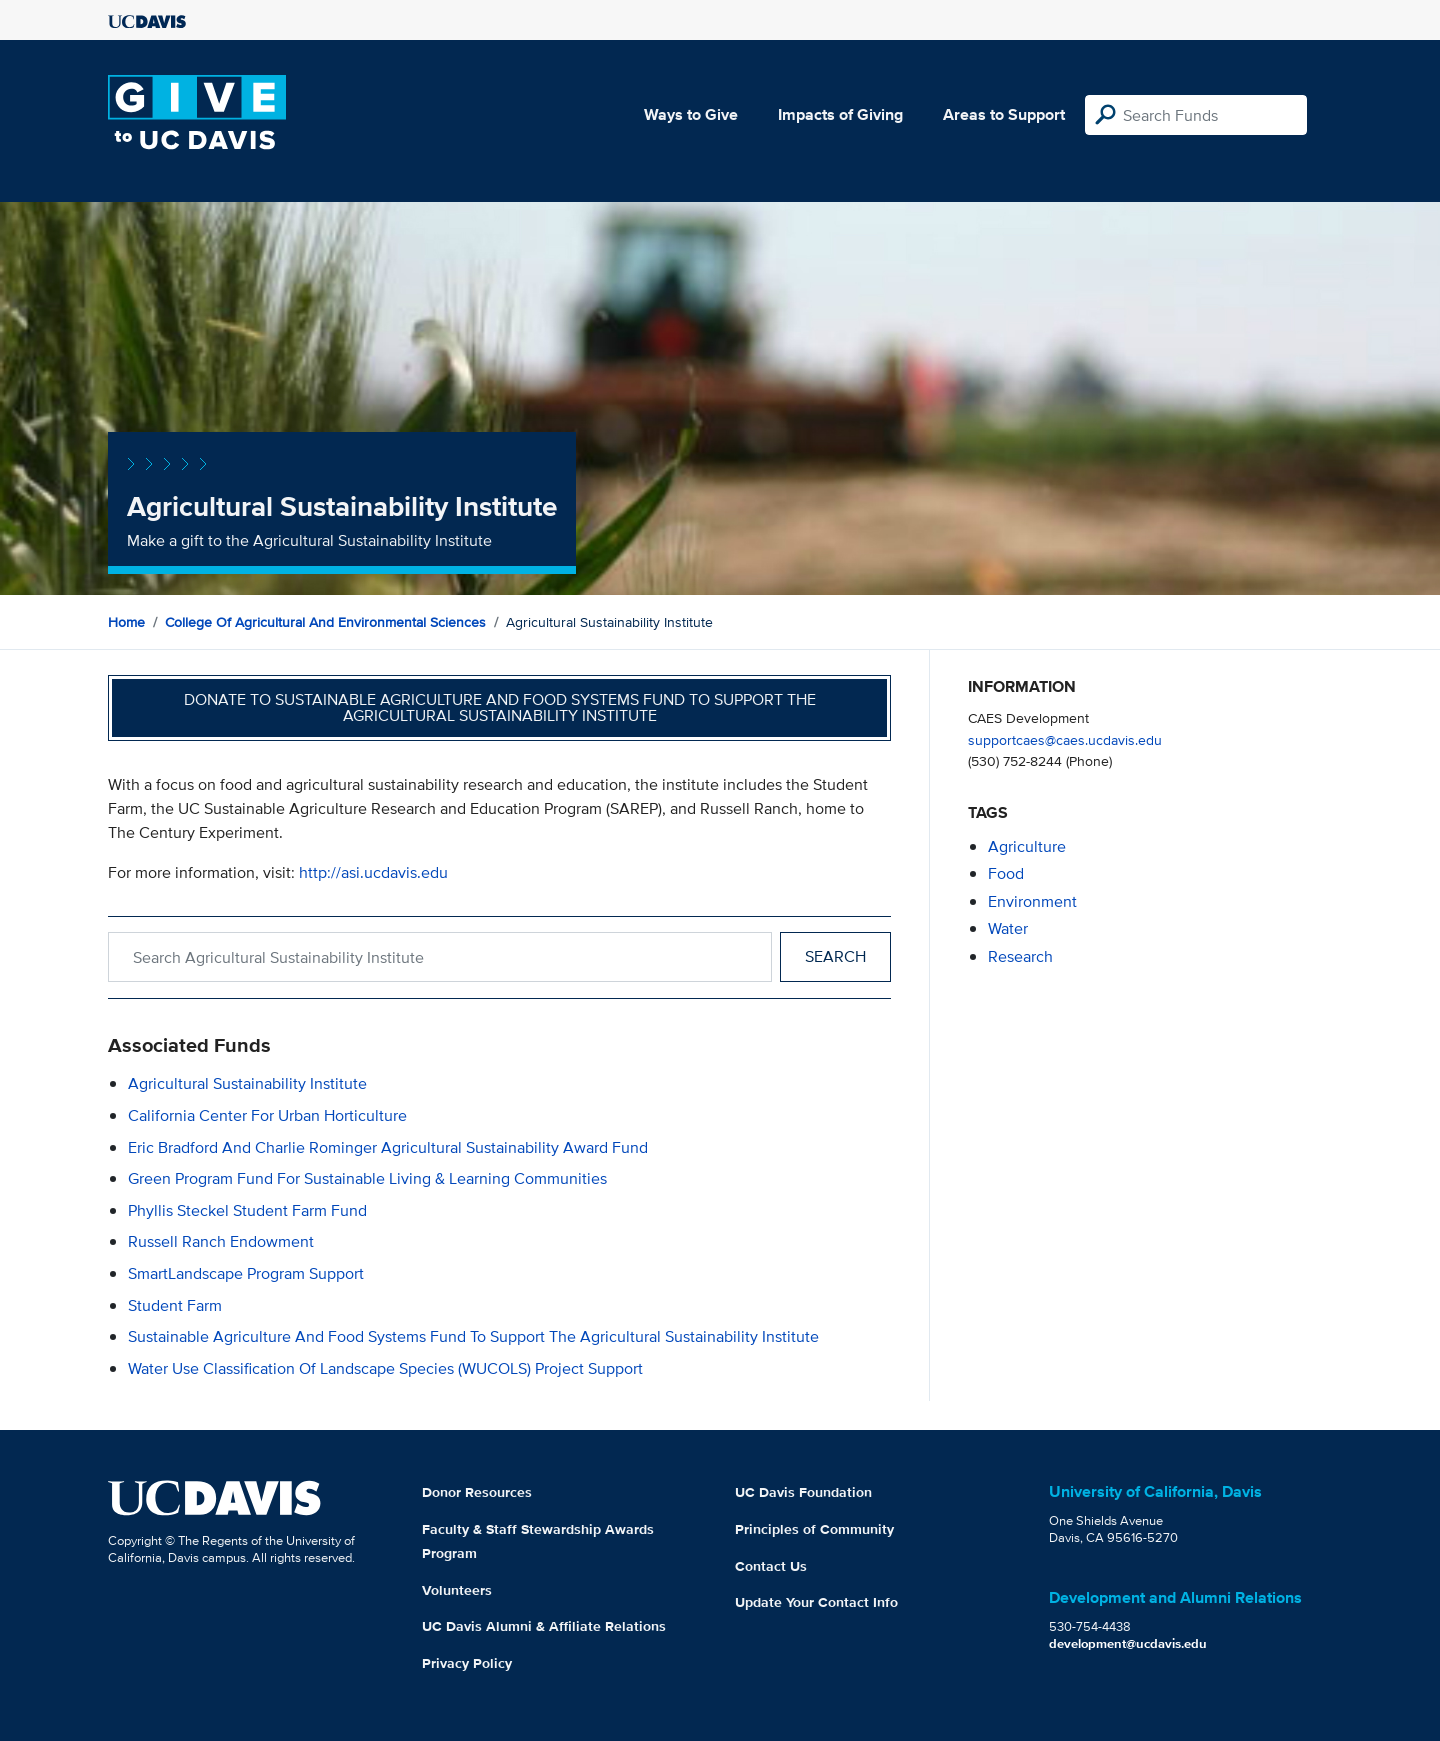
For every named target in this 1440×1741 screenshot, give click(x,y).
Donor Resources (477, 1492)
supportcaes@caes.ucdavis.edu (1065, 739)
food (1006, 873)
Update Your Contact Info (816, 1602)
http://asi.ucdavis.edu (373, 872)
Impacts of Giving (840, 114)
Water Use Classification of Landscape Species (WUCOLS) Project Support (385, 1368)
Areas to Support (1004, 114)
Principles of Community (814, 1529)
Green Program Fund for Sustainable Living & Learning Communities (367, 1178)
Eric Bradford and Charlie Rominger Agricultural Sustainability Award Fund (388, 1147)
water (1008, 928)
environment (1032, 901)
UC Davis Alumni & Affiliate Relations (544, 1626)
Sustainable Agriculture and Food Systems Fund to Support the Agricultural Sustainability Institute (473, 1336)
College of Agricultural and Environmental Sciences (325, 622)
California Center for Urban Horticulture (267, 1115)
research (1020, 956)
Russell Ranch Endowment (221, 1241)
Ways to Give (691, 114)
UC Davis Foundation (803, 1492)
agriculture (1027, 846)
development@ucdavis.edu (1128, 1643)
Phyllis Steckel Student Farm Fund (247, 1210)
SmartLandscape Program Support (246, 1273)
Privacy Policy (467, 1663)
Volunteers (457, 1590)
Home (126, 622)
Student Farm (175, 1305)
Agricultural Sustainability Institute (247, 1083)
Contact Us (771, 1566)
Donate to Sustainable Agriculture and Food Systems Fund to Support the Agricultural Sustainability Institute (500, 707)
